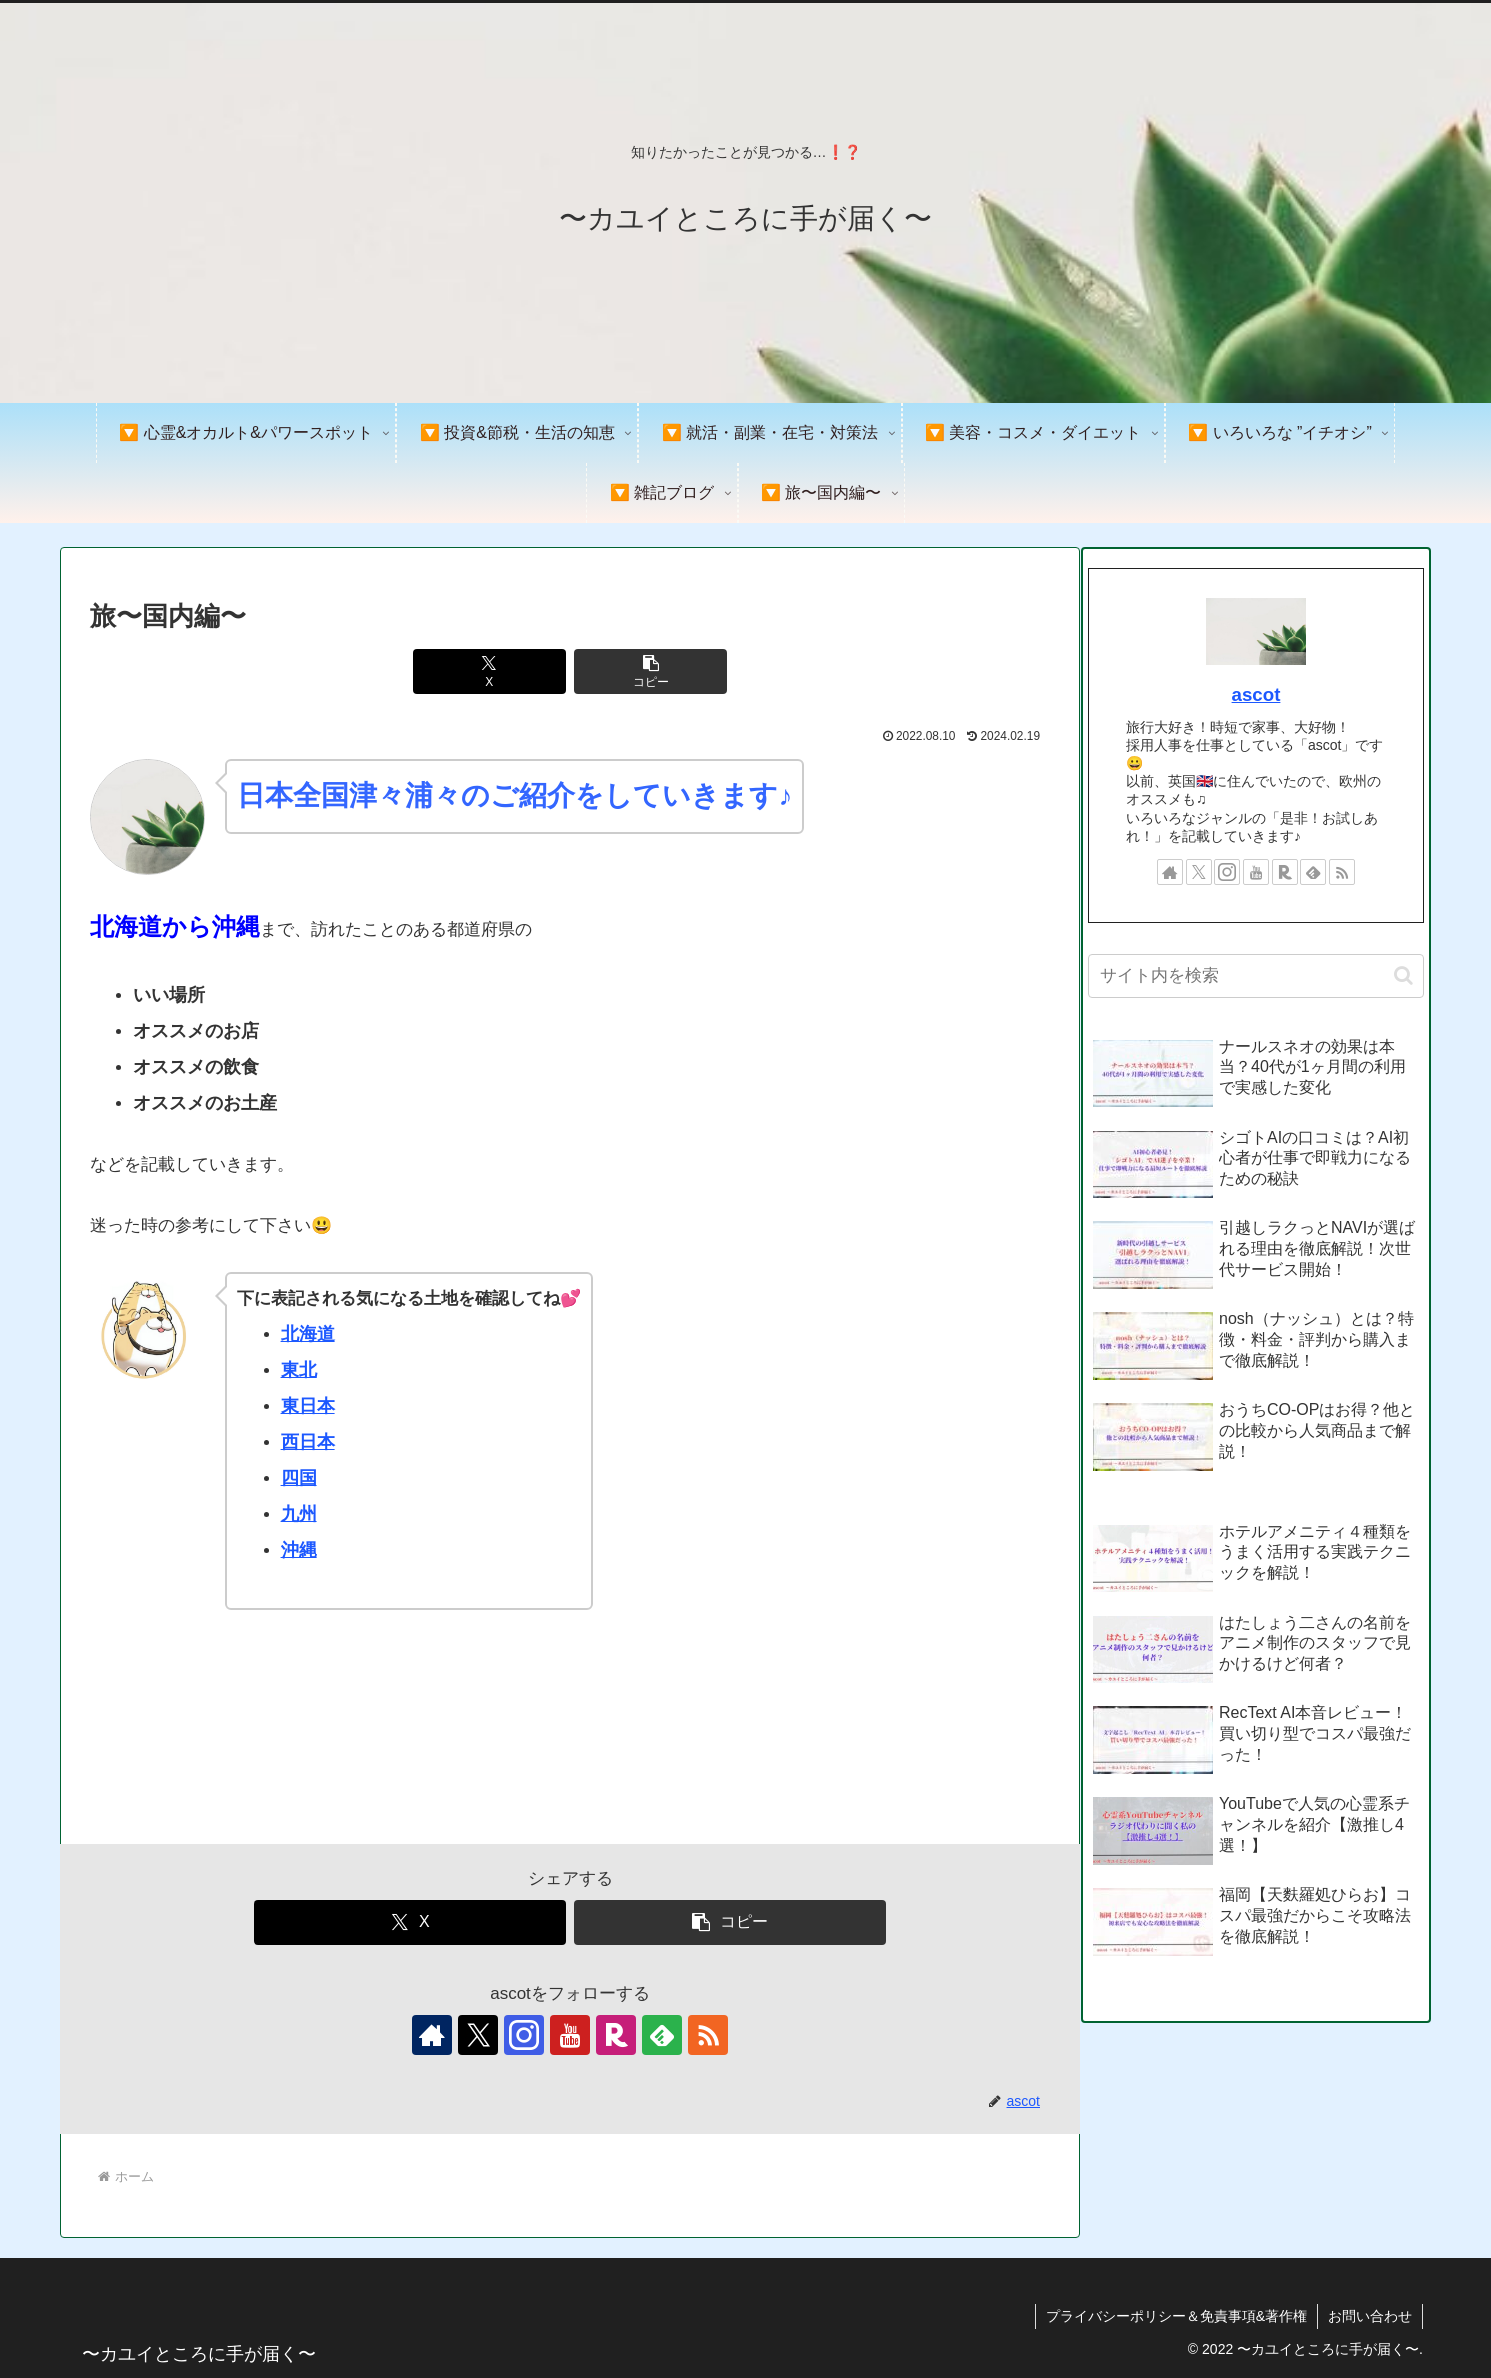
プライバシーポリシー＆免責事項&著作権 (1176, 2316)
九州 (299, 1514)
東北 (299, 1370)
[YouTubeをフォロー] (570, 2035)
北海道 (308, 1334)
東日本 (308, 1406)
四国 (299, 1478)
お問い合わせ (1370, 2316)
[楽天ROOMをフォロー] (616, 2035)
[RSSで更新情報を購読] (708, 2035)
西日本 (308, 1442)
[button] (651, 671)
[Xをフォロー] (478, 2035)
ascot (1256, 694)
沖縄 (299, 1550)
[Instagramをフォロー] (524, 2035)
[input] (1256, 976)
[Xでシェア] (490, 671)
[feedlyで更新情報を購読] (662, 2035)
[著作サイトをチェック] (432, 2035)
